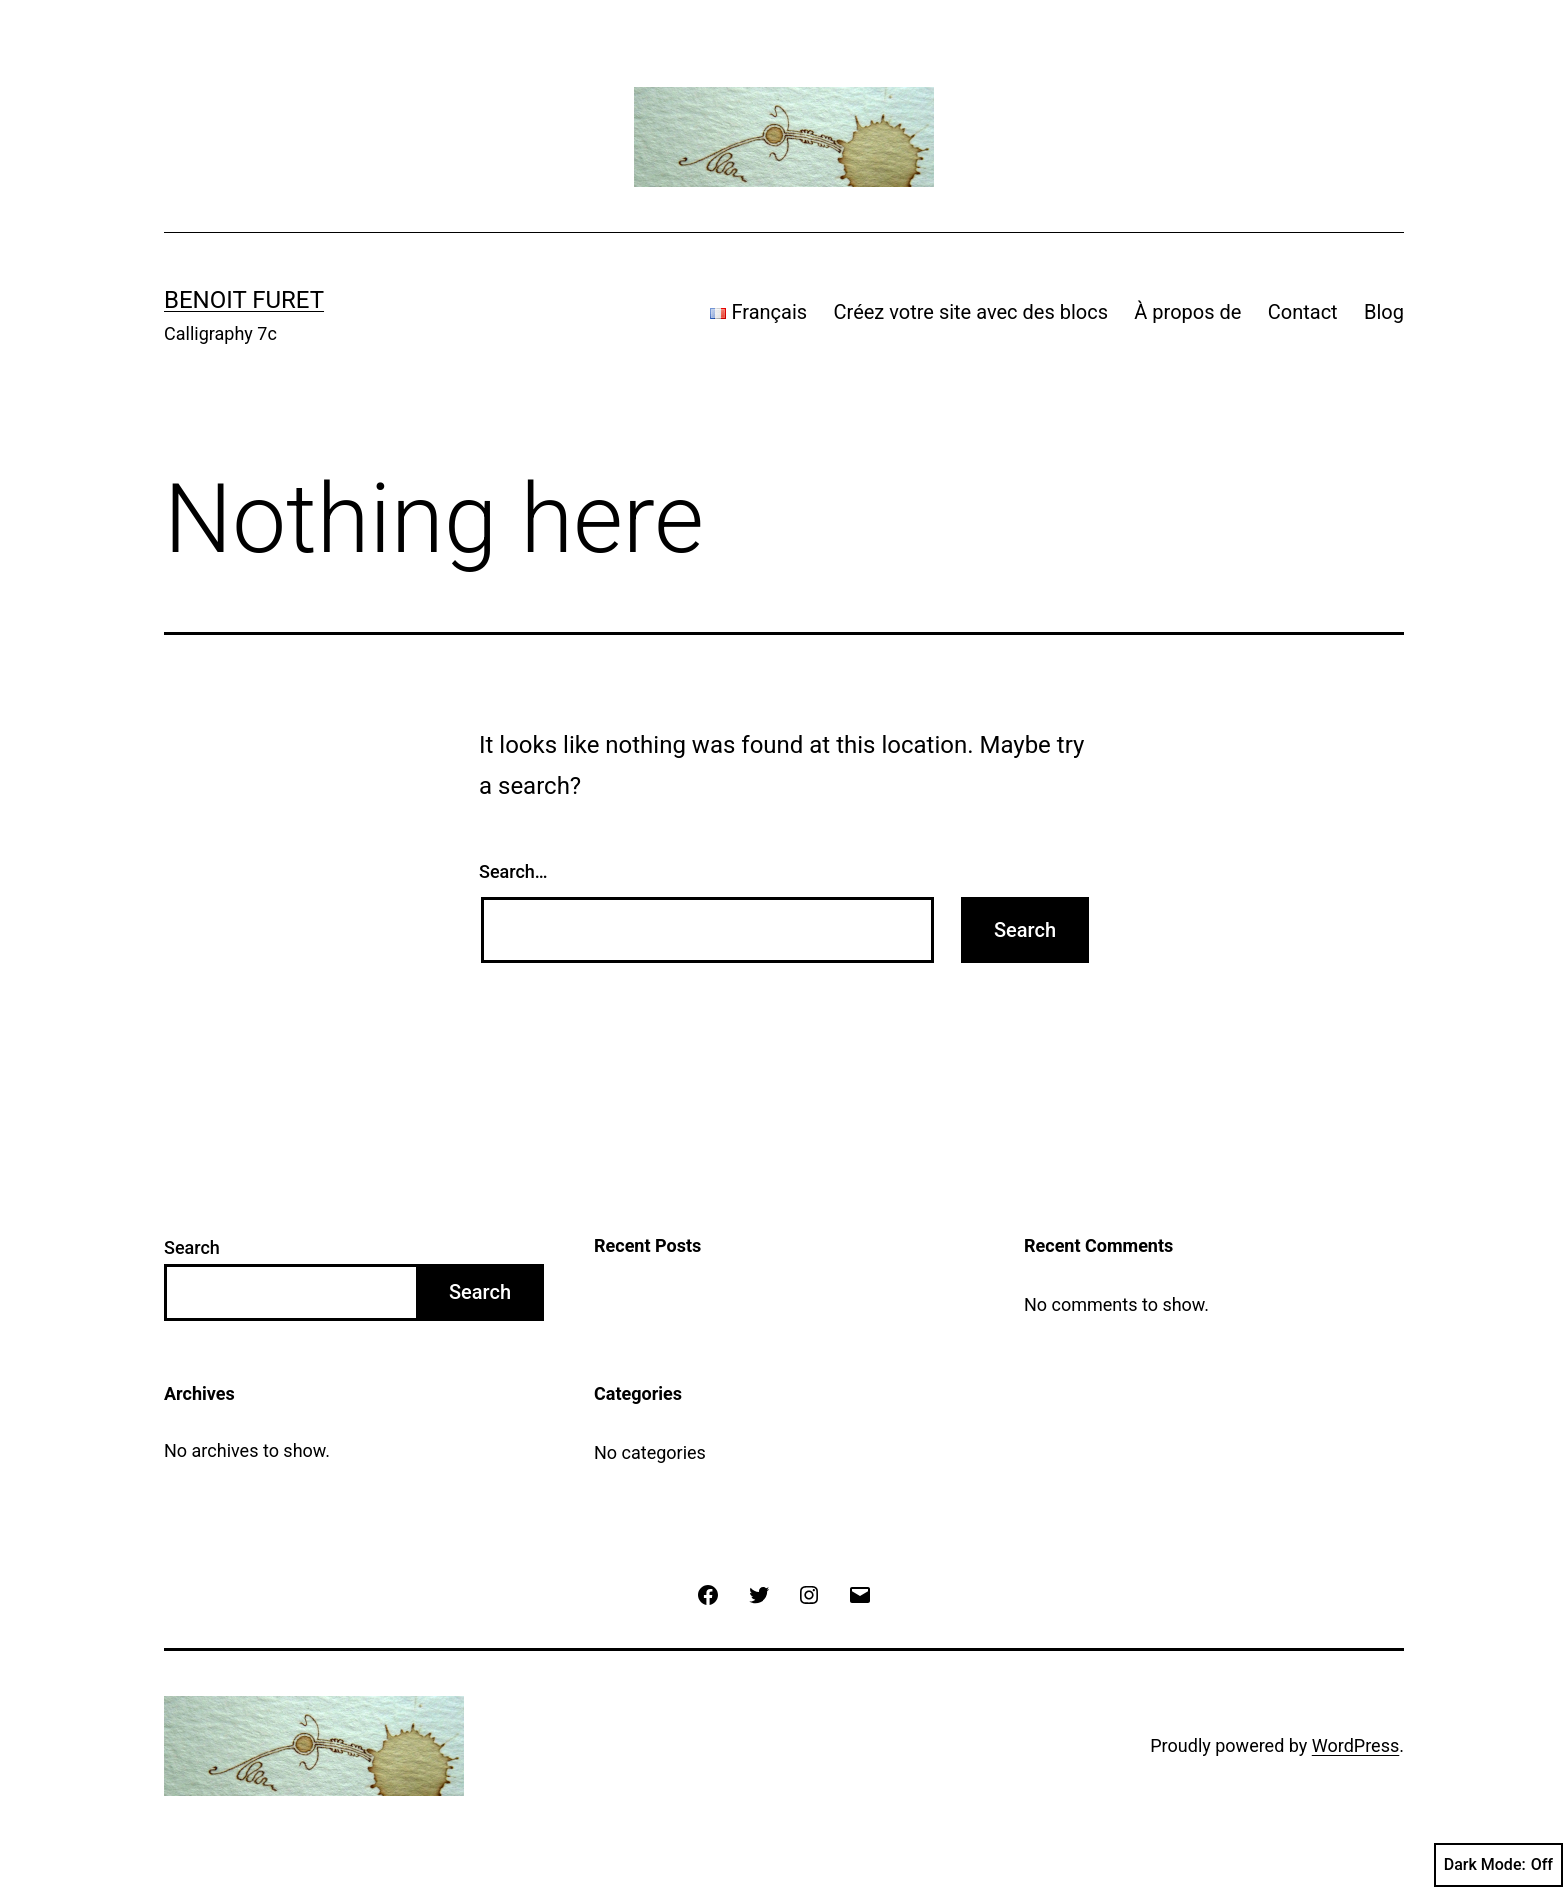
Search (192, 1247)
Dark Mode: (1498, 1865)
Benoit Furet (244, 300)
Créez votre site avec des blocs (971, 312)
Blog (1384, 312)
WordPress (1355, 1745)
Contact (1303, 312)
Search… (513, 871)
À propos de (1187, 312)
